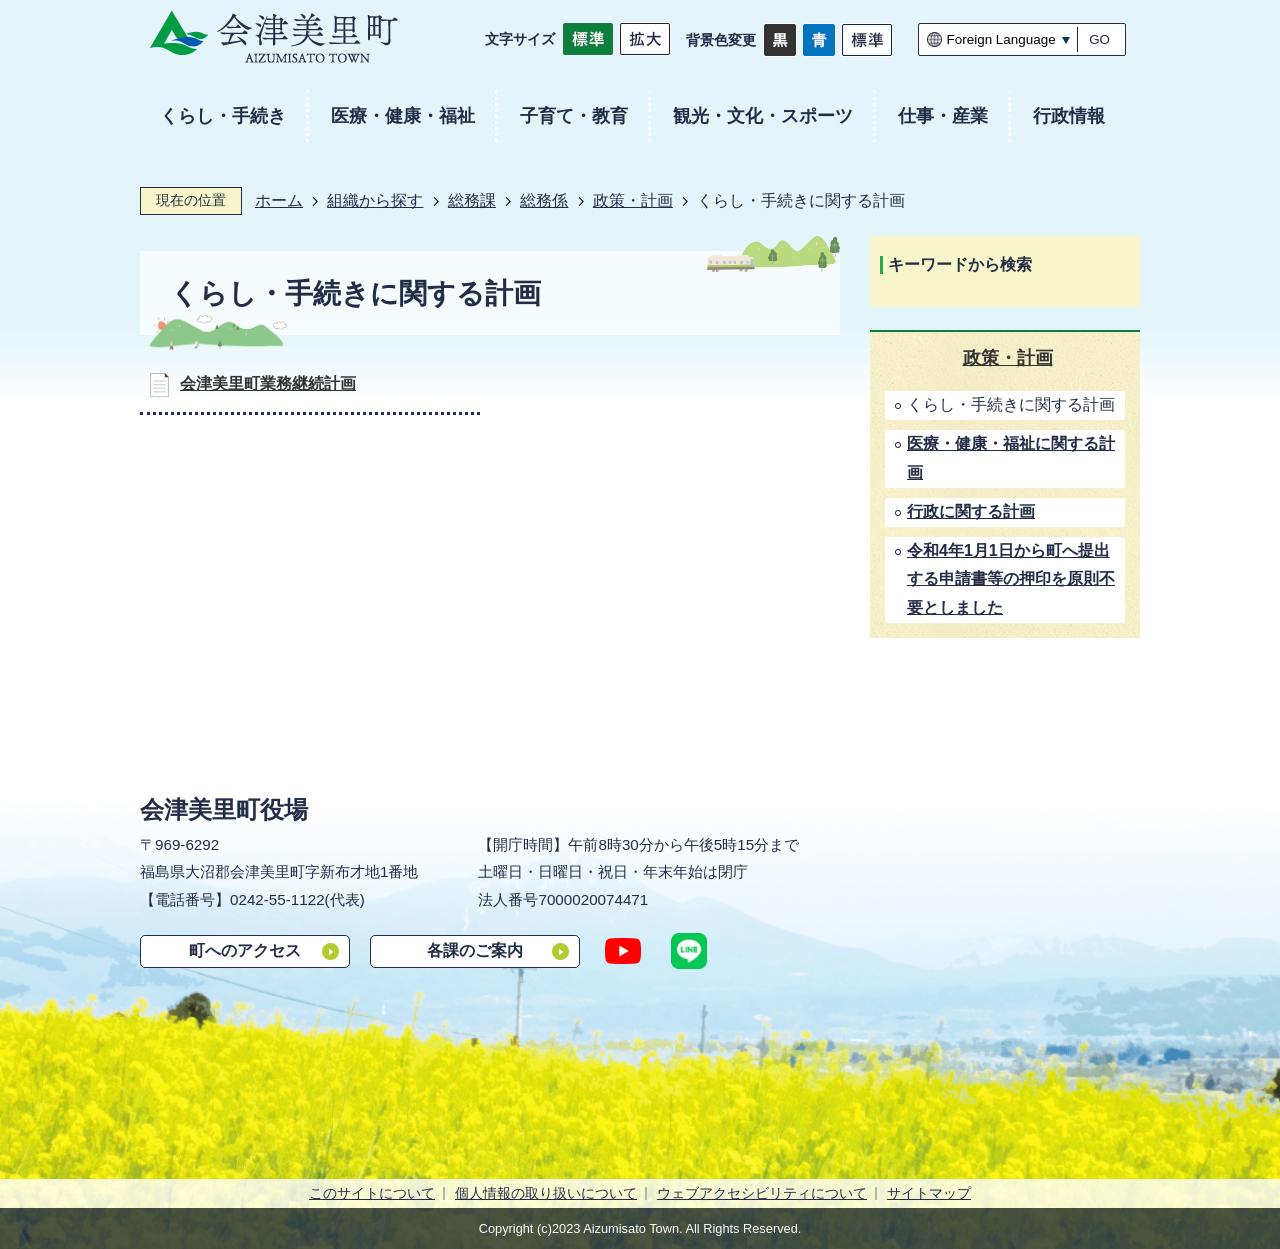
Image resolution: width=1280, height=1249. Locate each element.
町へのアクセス (245, 950)
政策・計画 (633, 200)
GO (1099, 39)
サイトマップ (929, 1193)
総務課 (472, 200)
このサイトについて (372, 1193)
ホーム (279, 200)
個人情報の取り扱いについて (546, 1193)
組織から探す (375, 200)
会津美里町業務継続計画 (268, 383)
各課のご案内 (475, 950)
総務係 (544, 200)
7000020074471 (593, 899)
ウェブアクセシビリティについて (762, 1193)
